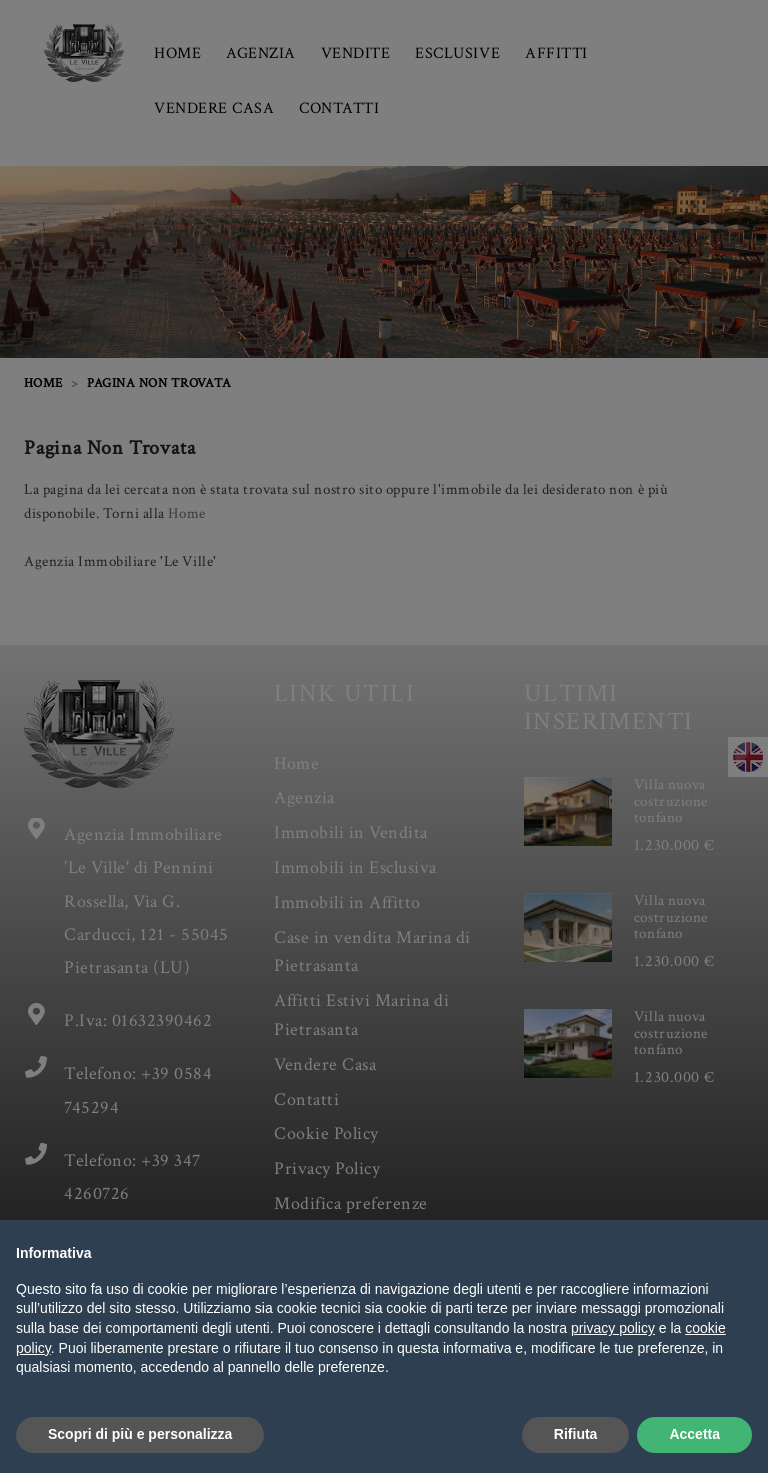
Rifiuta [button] (576, 1434)
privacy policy (613, 1328)
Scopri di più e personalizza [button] (140, 1434)
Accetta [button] (694, 1434)
